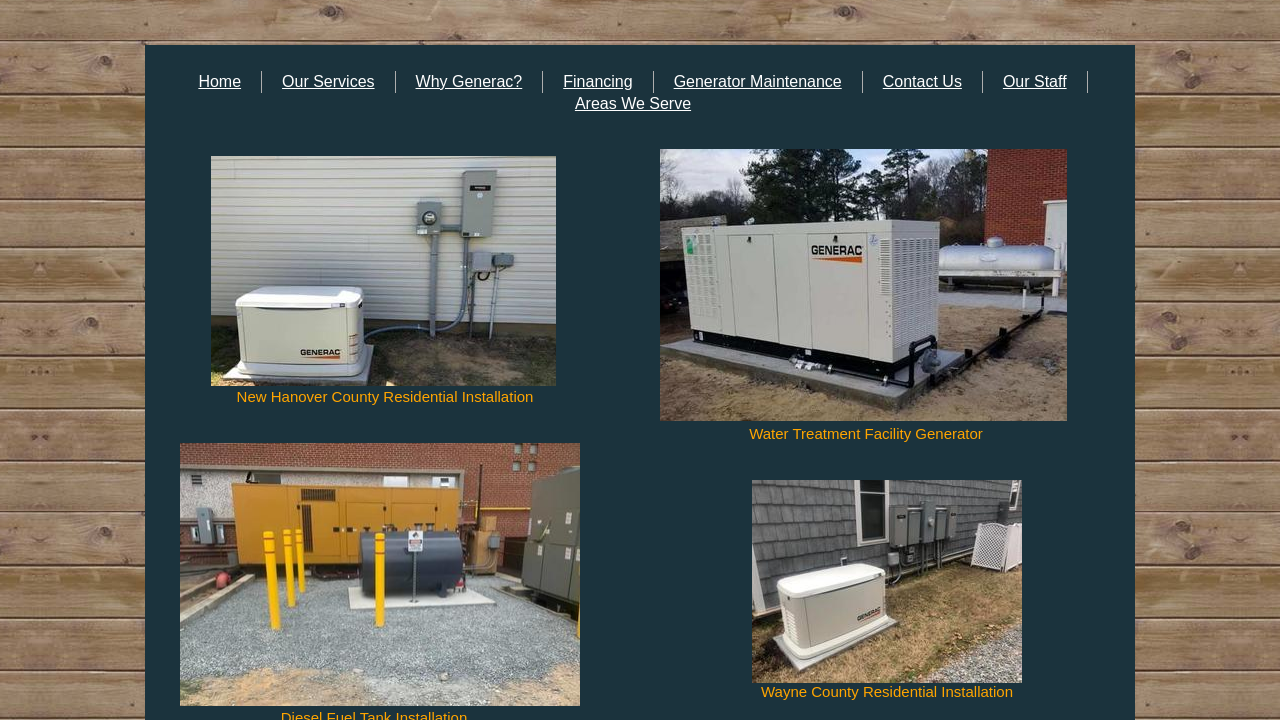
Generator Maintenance (758, 81)
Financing (597, 81)
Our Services (328, 81)
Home (219, 81)
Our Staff (1035, 81)
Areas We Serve (633, 103)
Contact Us (922, 81)
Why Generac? (469, 81)
